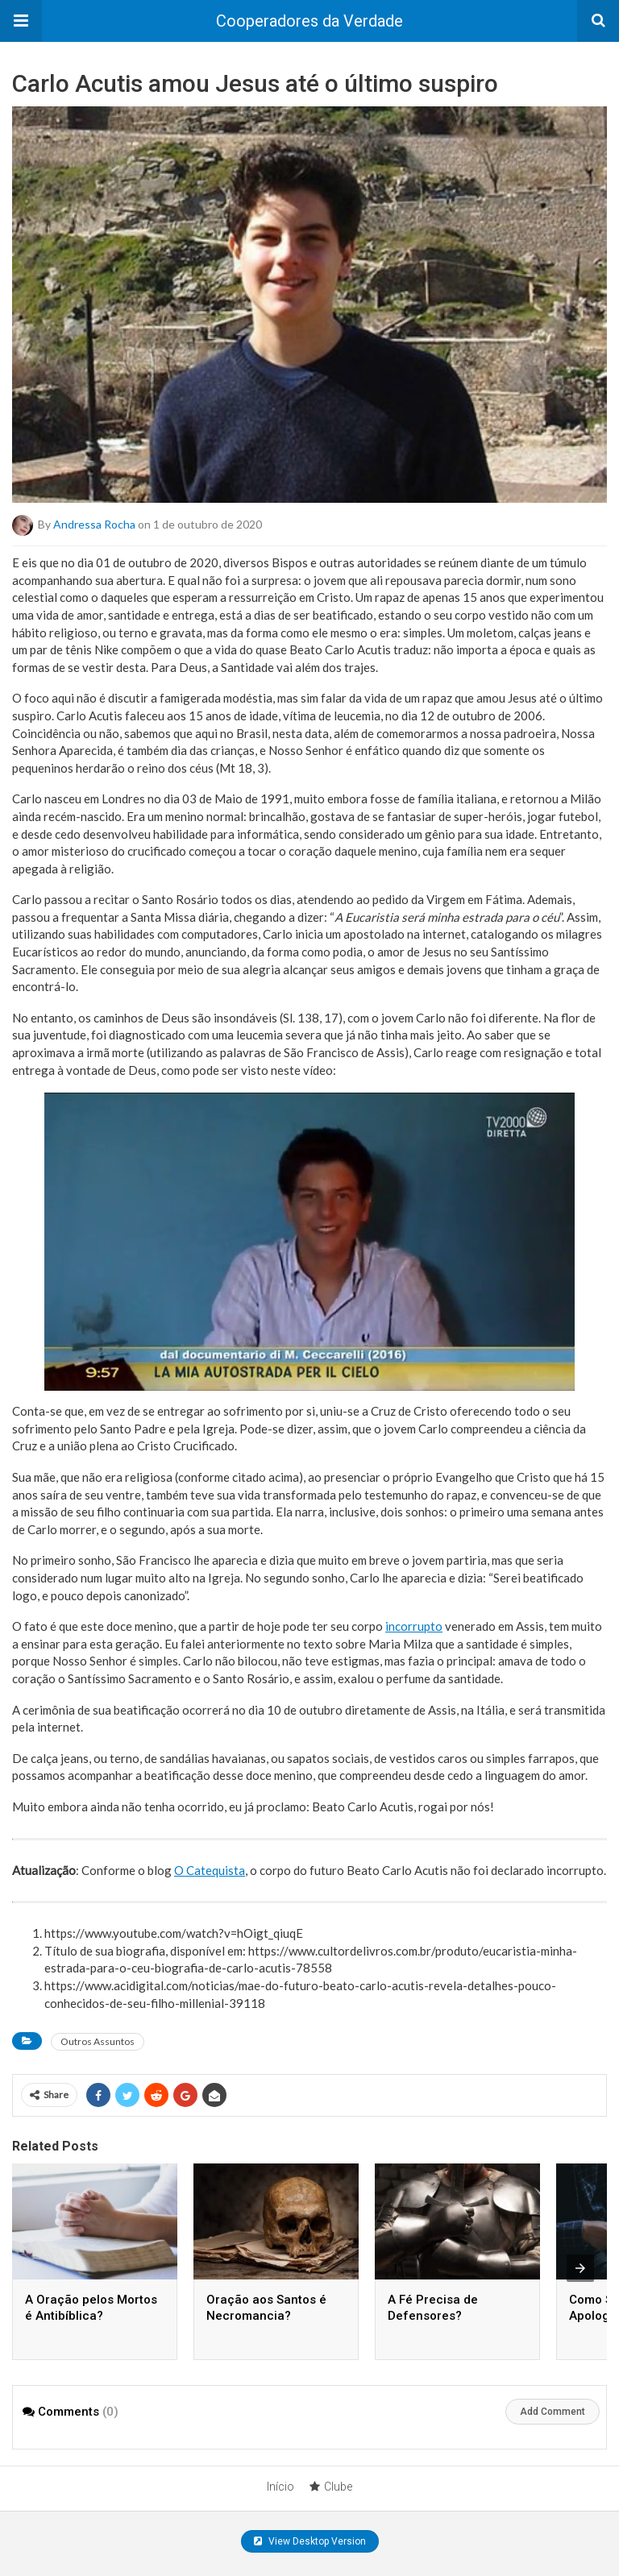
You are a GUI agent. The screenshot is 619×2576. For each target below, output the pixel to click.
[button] (21, 21)
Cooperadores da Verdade (309, 21)
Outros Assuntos (97, 2041)
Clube (331, 2486)
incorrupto (413, 1626)
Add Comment (552, 2411)
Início (280, 2486)
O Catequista (209, 1870)
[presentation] (580, 2268)
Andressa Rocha (94, 524)
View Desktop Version (310, 2541)
